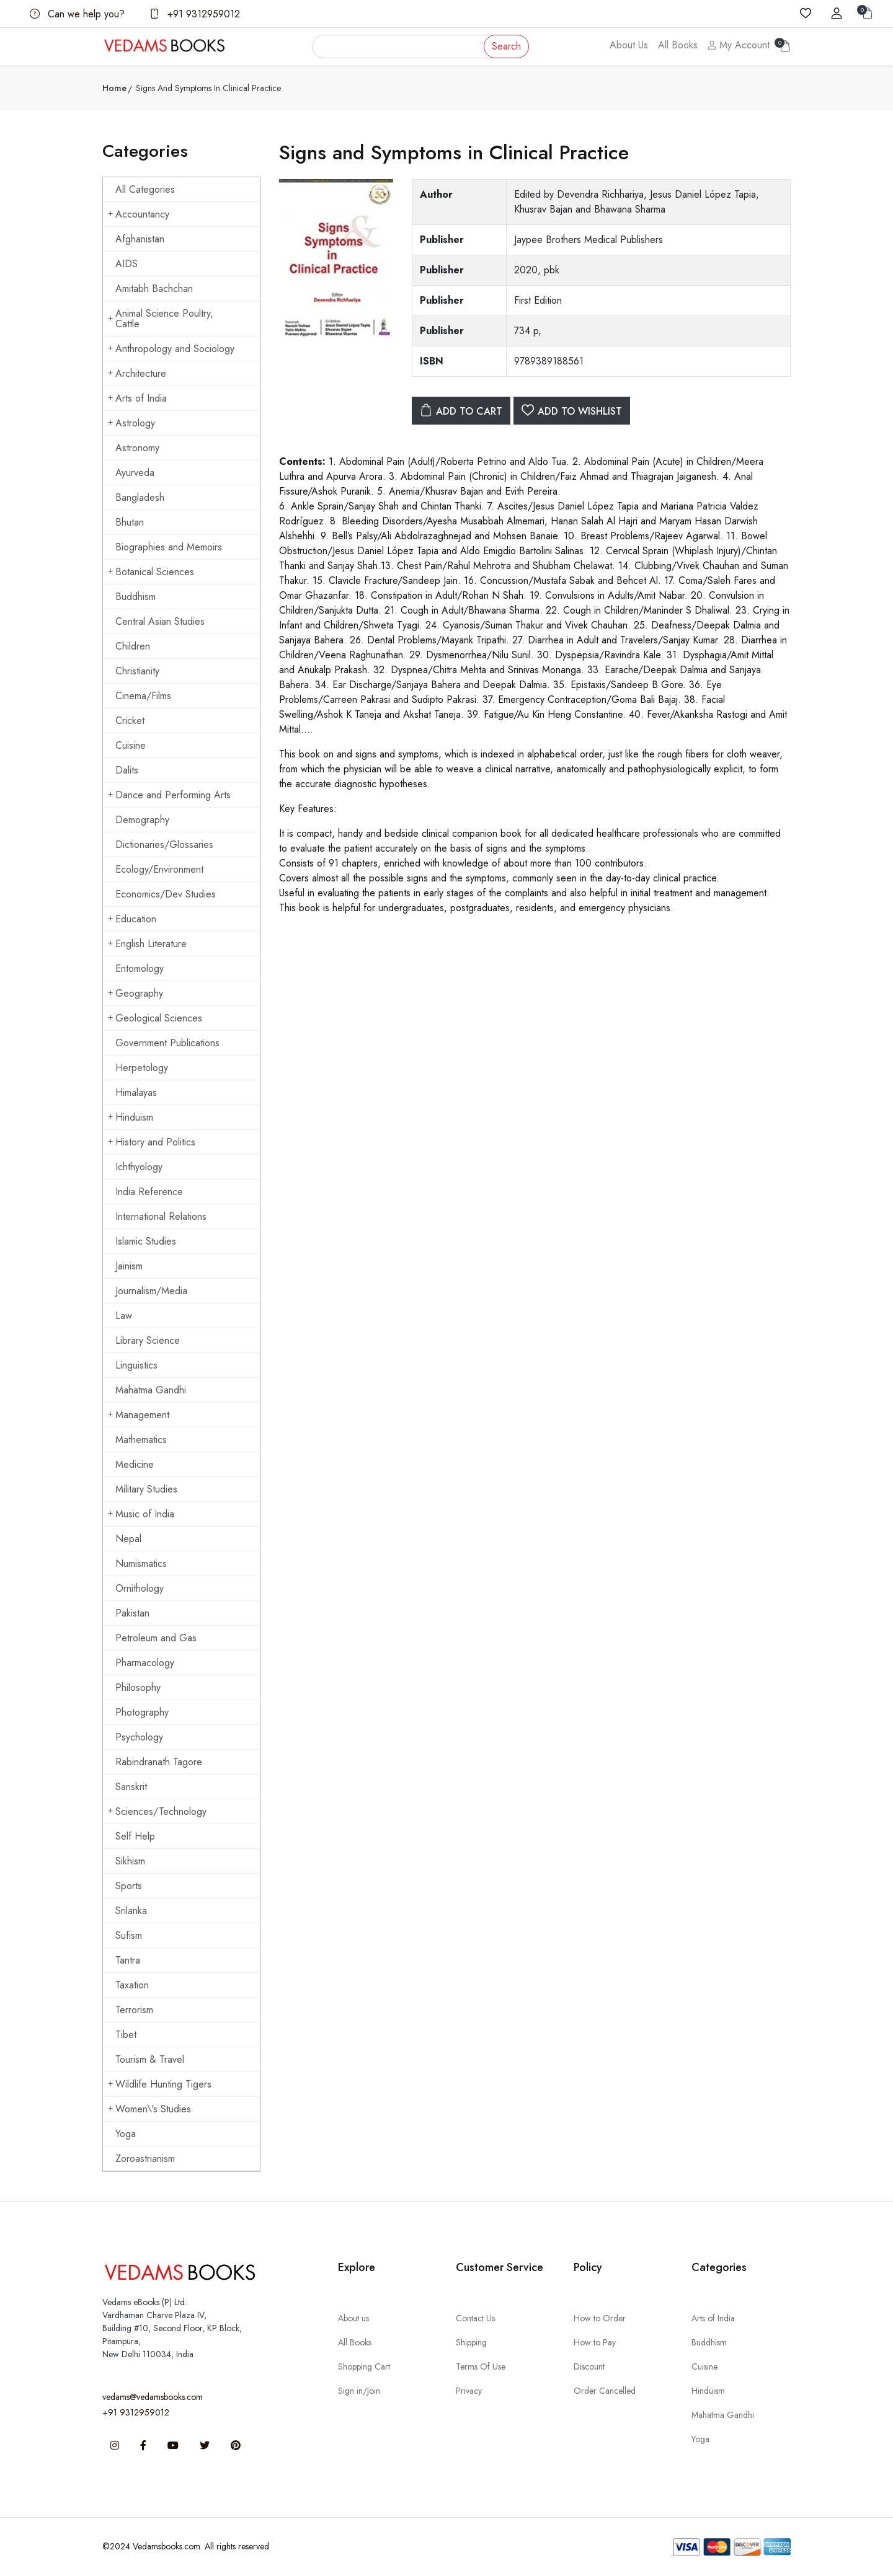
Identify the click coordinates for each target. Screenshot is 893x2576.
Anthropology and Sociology (171, 349)
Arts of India (137, 398)
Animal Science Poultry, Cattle (160, 318)
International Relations (161, 1216)
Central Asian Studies (160, 621)
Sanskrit (131, 1787)
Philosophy (138, 1687)
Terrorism (134, 2010)
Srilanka (131, 1910)
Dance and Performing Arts (169, 795)
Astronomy (137, 448)
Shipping (471, 2342)
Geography (135, 993)
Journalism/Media (151, 1291)
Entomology (139, 968)
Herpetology (141, 1068)
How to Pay (595, 2342)
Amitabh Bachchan (154, 288)
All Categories (145, 189)
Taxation (132, 1985)
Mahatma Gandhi (150, 1390)
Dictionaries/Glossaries (164, 844)
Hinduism (130, 1117)
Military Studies (146, 1489)
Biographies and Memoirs (168, 547)
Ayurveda (134, 472)
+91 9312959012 (194, 14)
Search (506, 46)
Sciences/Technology (157, 1811)
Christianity (137, 671)
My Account (739, 45)
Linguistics (136, 1365)
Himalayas (136, 1092)
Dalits (126, 770)
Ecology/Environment (159, 869)
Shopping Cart (364, 2366)
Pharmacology (144, 1663)
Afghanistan (139, 239)
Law (123, 1315)
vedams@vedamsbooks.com (152, 2397)
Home (114, 88)
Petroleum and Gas (156, 1638)
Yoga (125, 2134)
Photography (142, 1712)
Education (132, 919)
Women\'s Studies (149, 2109)
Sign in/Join (359, 2390)
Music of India (141, 1514)
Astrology (131, 423)
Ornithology (139, 1588)
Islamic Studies (145, 1241)
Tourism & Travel (149, 2059)
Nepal (128, 1539)
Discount (589, 2366)
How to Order (600, 2318)
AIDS (126, 264)
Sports (128, 1886)
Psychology (139, 1737)
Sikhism (130, 1861)
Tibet (125, 2034)
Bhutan (129, 522)
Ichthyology (138, 1167)
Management (138, 1415)
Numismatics (141, 1563)
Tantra (127, 1960)
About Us (629, 45)
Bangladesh (139, 497)
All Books (678, 45)
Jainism (129, 1266)
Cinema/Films (143, 696)
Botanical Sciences (151, 572)
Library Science (147, 1340)
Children (132, 646)
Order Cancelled (605, 2390)
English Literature (147, 944)
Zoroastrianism (145, 2158)
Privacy (469, 2390)
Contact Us (475, 2318)
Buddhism (135, 596)
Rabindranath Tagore (158, 1762)
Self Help (135, 1836)
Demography (142, 820)
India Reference (149, 1191)
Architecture (137, 373)
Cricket (129, 720)
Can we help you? (77, 14)
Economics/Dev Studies (165, 894)
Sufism (128, 1935)
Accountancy (138, 214)
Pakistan (132, 1613)
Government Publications (167, 1043)
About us (353, 2318)
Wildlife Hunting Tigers (159, 2084)
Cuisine (130, 745)
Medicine (134, 1464)
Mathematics (141, 1439)
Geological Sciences (155, 1018)
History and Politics (151, 1142)
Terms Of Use (480, 2366)
